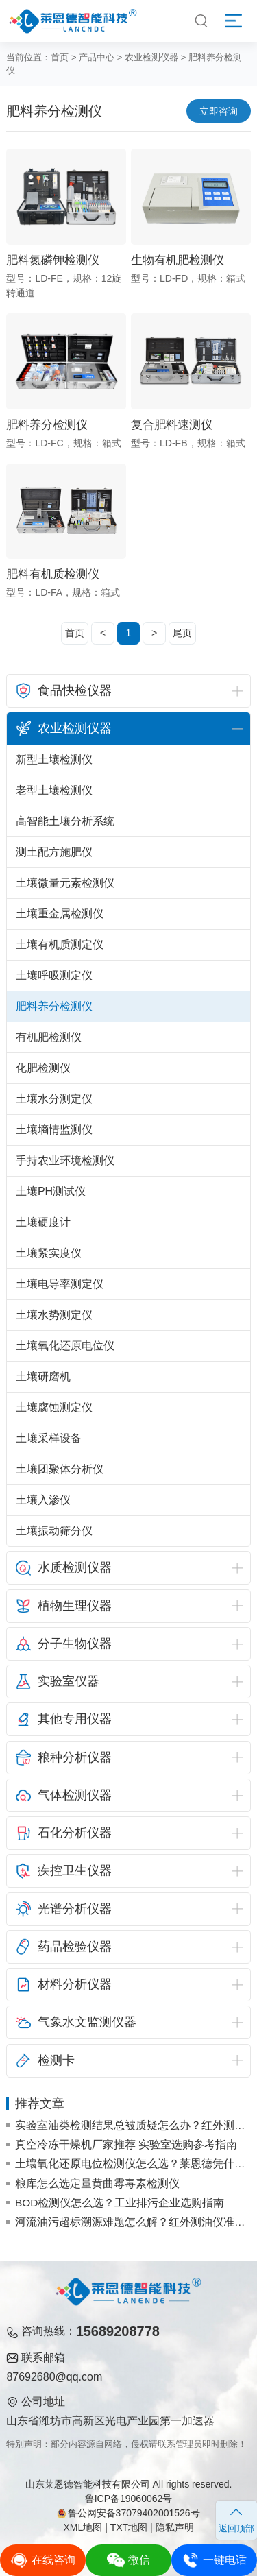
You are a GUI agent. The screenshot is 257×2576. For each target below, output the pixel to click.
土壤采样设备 (49, 1438)
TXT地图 (128, 2527)
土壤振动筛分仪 (54, 1531)
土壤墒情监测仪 (54, 1129)
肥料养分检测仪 (54, 1006)
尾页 (182, 632)
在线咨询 (42, 2560)
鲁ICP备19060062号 (129, 2498)
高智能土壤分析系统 (65, 821)
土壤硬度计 (43, 1222)
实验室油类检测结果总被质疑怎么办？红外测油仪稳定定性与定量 (133, 2125)
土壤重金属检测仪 (59, 913)
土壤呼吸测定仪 (54, 975)
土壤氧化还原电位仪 (65, 1345)
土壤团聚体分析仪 (59, 1469)
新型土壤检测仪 (54, 759)
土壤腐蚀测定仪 (54, 1407)
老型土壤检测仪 (54, 790)
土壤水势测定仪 (54, 1315)
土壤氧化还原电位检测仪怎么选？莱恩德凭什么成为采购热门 (133, 2163)
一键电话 (214, 2560)
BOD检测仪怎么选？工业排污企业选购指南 (120, 2202)
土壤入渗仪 (43, 1500)
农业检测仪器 (151, 57)
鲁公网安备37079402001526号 (128, 2512)
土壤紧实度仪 (49, 1253)
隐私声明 (175, 2527)
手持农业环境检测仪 (65, 1160)
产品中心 (96, 57)
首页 (60, 57)
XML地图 (82, 2527)
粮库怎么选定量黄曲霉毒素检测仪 (97, 2183)
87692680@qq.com (54, 2377)
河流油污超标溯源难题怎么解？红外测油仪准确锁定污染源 (133, 2222)
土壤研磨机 (43, 1376)
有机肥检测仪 (49, 1037)
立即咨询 (218, 111)
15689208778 (118, 2331)
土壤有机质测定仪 (59, 944)
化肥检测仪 (43, 1068)
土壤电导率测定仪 (59, 1284)
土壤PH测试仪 (51, 1191)
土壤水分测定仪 (54, 1099)
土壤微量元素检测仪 (65, 883)
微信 (128, 2560)
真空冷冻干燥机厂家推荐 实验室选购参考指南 (126, 2144)
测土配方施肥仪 (54, 852)
